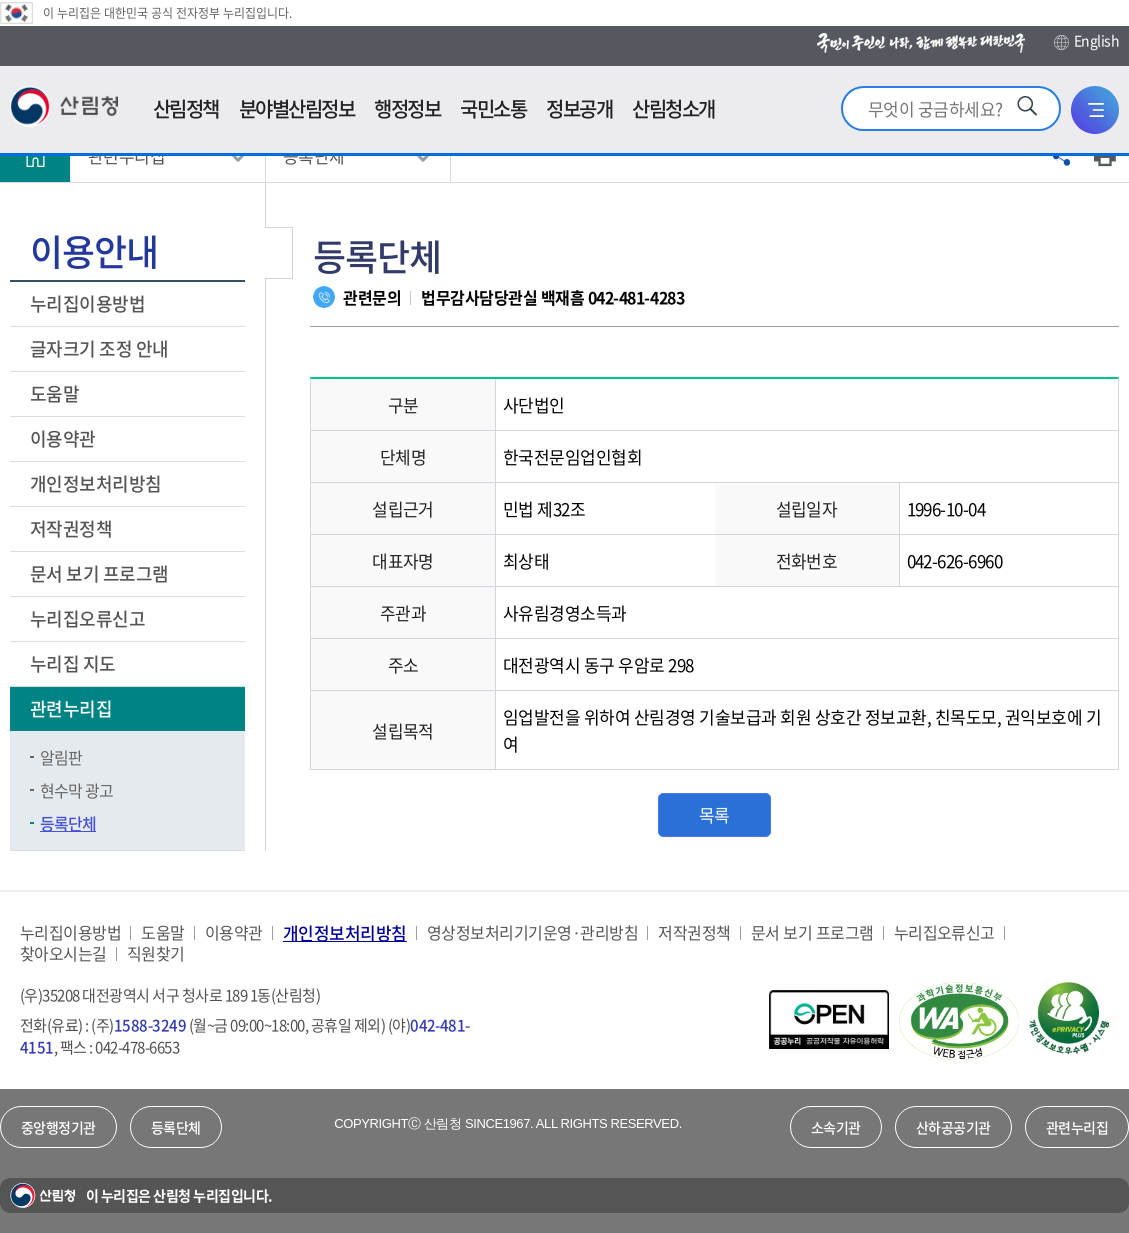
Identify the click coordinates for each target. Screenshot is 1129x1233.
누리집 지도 (73, 663)
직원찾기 (156, 953)
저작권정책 (71, 528)
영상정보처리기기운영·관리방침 (532, 932)
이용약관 (63, 438)
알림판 (61, 757)
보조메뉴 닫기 (279, 253)
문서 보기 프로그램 (99, 573)
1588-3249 (150, 1025)
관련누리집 (73, 708)
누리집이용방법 (87, 303)
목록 (714, 814)
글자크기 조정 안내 (99, 348)
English (1086, 41)
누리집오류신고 (87, 618)
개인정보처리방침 (97, 483)
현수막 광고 (76, 790)
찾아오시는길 (63, 953)
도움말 (54, 393)
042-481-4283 (636, 297)
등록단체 (68, 823)
